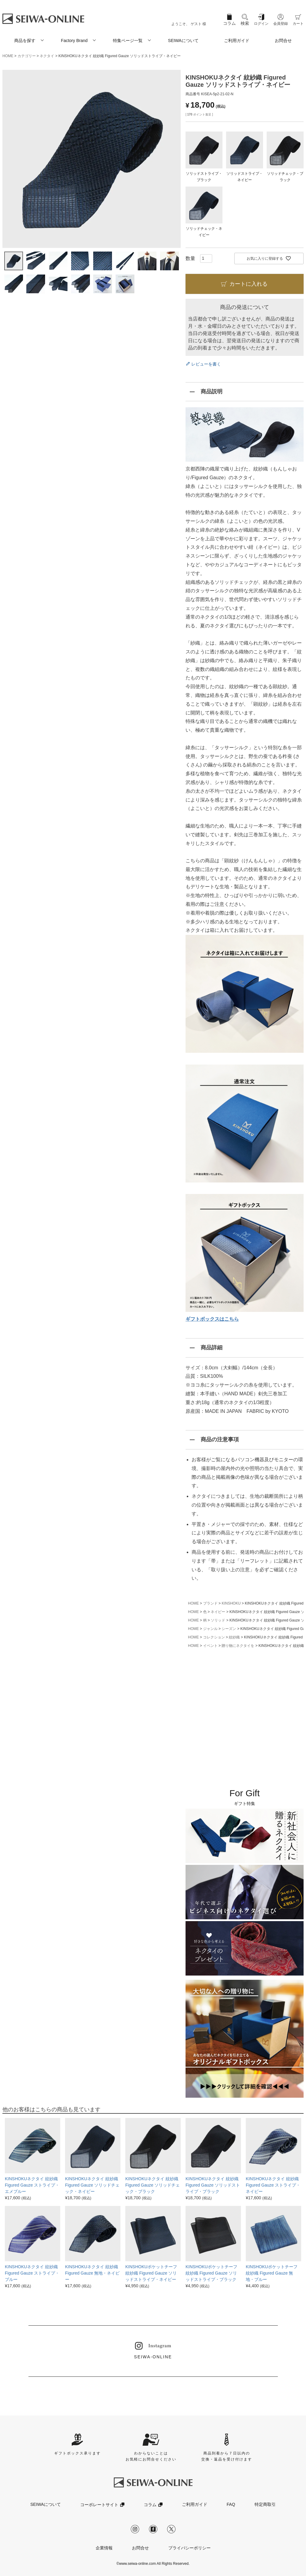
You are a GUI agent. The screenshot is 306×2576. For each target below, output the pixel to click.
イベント (210, 1646)
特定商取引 (265, 2504)
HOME (7, 56)
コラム (229, 23)
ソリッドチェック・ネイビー (204, 228)
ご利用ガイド (236, 40)
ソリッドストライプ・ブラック (204, 173)
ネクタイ (47, 56)
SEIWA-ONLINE (153, 2350)
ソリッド (218, 1620)
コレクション (214, 1637)
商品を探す (24, 40)
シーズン (229, 1629)
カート (298, 23)
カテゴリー (27, 56)
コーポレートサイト (99, 2504)
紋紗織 (234, 1637)
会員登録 (280, 23)
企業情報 (104, 2547)
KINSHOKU (231, 1603)
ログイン (261, 23)
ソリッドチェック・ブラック (285, 173)
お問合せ (283, 40)
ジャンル (210, 1629)
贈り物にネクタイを (238, 1646)
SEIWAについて (183, 40)
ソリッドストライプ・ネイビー (244, 173)
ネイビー (218, 1612)
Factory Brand (74, 40)
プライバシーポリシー (189, 2547)
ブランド (210, 1603)
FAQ (231, 2504)
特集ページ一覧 (128, 40)
